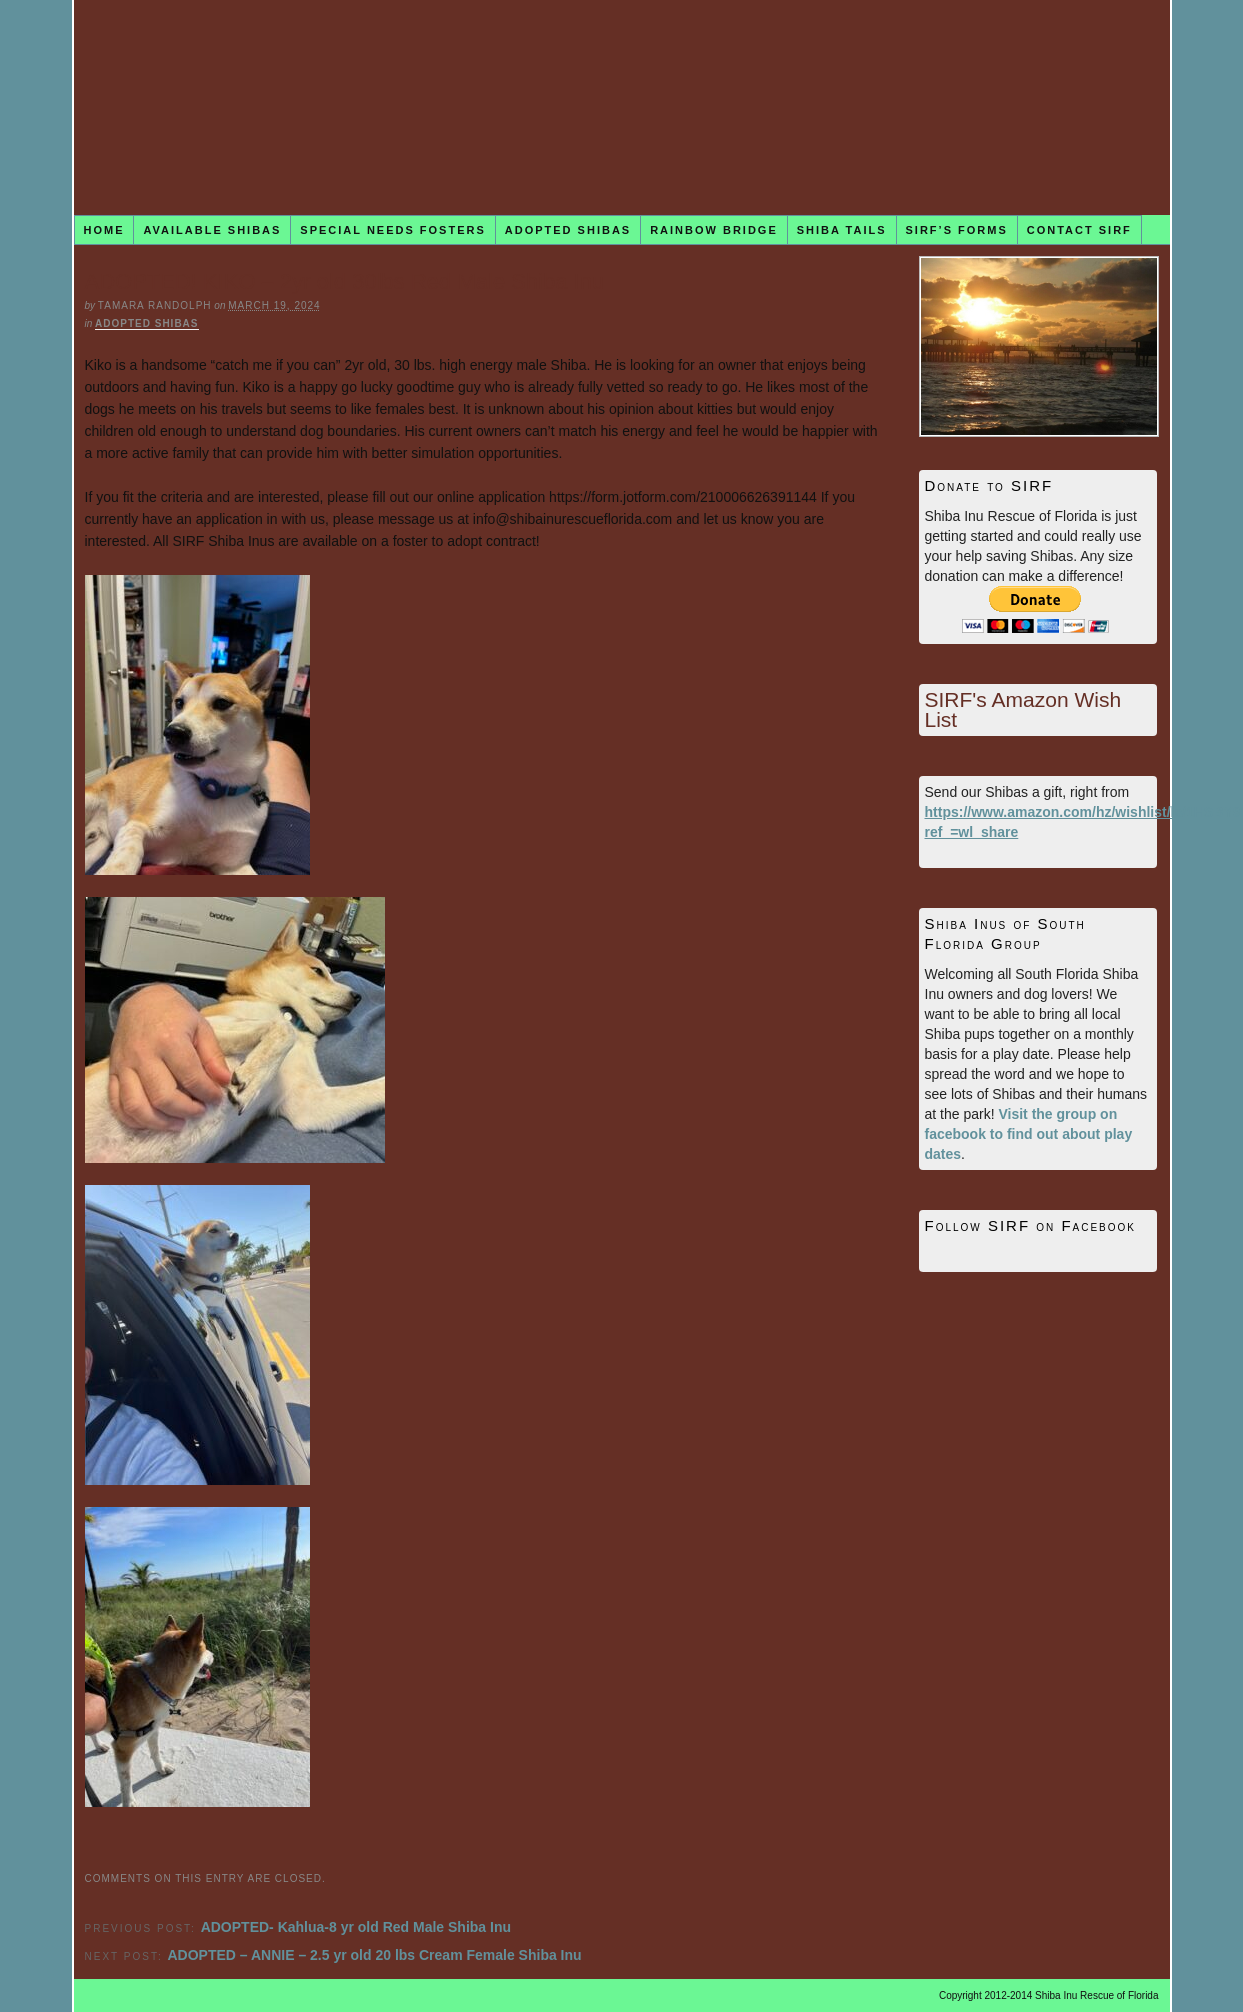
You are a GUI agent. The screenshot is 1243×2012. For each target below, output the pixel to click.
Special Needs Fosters (392, 230)
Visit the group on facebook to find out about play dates (1029, 1134)
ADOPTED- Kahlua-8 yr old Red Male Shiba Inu (356, 1927)
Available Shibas (212, 230)
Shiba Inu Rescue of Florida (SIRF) (622, 107)
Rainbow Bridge (714, 230)
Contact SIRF (1079, 230)
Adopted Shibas (568, 230)
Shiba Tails (842, 230)
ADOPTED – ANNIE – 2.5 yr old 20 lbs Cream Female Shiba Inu (374, 1955)
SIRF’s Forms (957, 230)
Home (103, 230)
